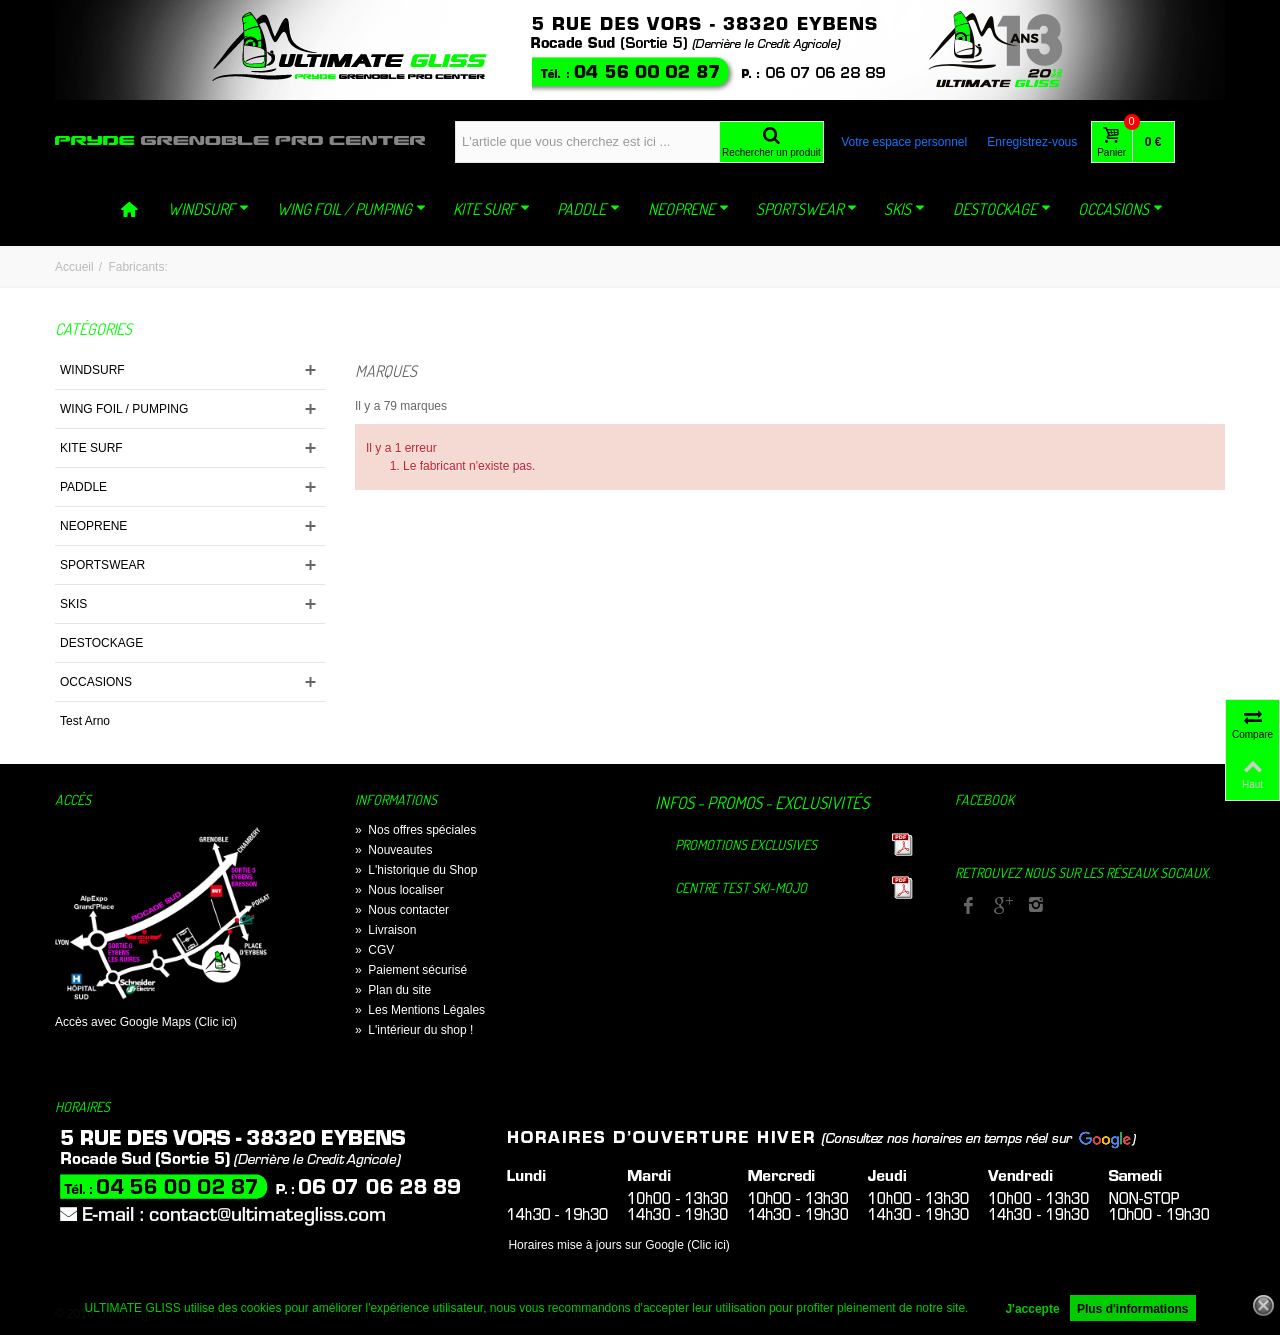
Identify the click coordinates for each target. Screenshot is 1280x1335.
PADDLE (588, 209)
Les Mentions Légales (420, 1010)
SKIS (904, 209)
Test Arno (85, 721)
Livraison (385, 930)
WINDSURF (208, 209)
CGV (374, 950)
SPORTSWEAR (806, 209)
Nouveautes (393, 850)
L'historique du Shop (416, 870)
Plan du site (393, 990)
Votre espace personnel (904, 142)
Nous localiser (399, 890)
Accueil (74, 267)
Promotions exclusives (746, 844)
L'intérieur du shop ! (414, 1030)
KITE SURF (491, 209)
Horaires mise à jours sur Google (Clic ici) (618, 1245)
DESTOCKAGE (1002, 209)
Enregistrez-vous (1032, 142)
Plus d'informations (1133, 1309)
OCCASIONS (1120, 209)
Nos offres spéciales (415, 830)
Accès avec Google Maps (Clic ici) (146, 1022)
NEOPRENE (688, 209)
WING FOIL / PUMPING (351, 209)
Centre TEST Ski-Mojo (741, 887)
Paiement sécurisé (411, 970)
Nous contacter (402, 910)
